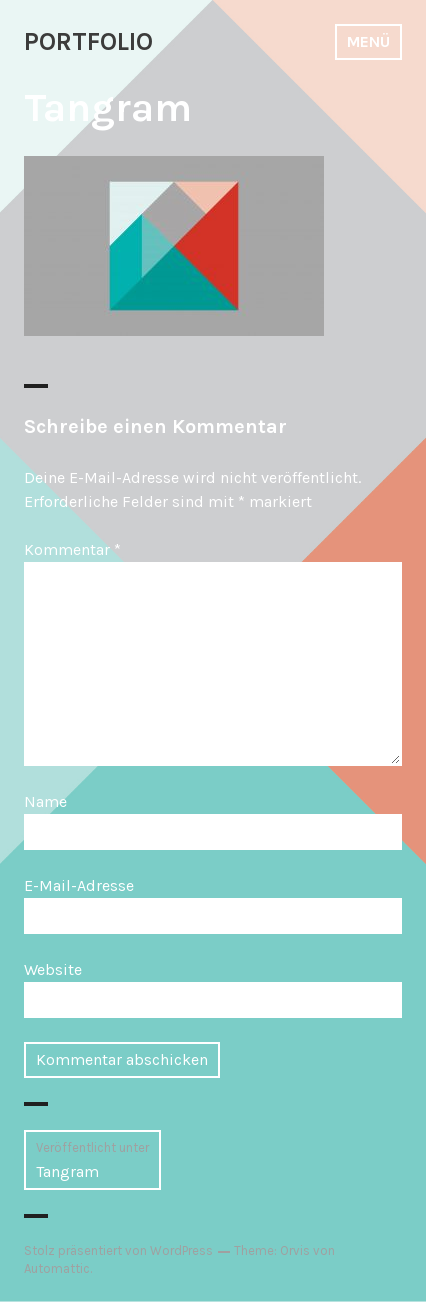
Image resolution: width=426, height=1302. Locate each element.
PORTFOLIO (88, 41)
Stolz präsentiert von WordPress (118, 1250)
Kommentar (72, 549)
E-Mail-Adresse (79, 885)
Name (45, 801)
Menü (368, 41)
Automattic (57, 1268)
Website (53, 969)
